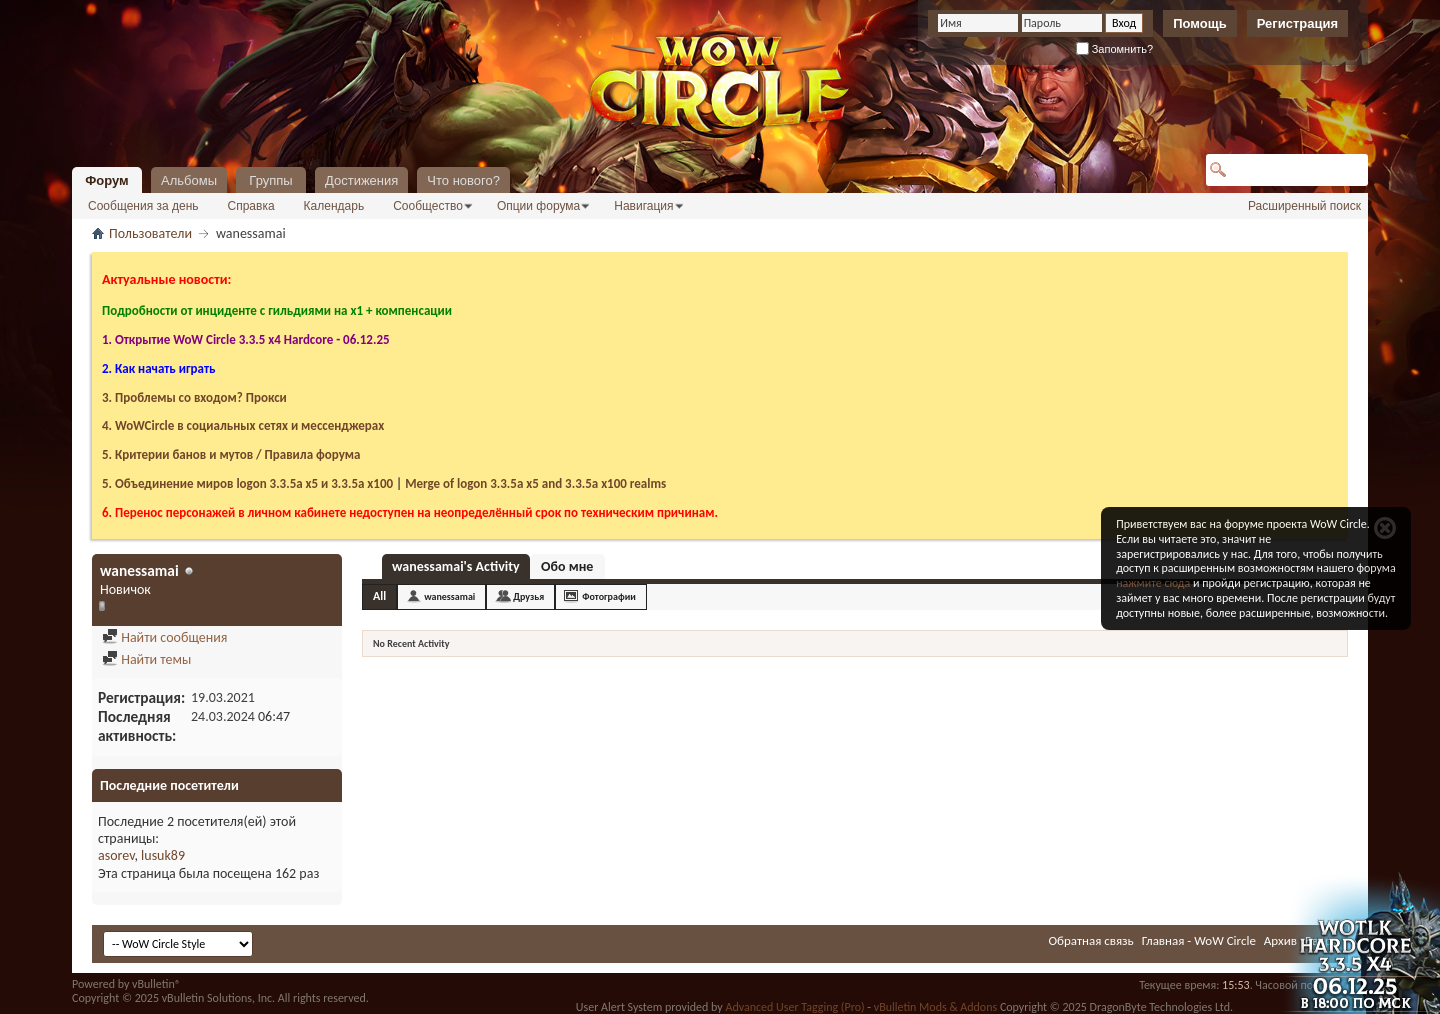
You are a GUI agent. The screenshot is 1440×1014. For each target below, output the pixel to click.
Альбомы (189, 180)
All (379, 596)
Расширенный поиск (1304, 206)
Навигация (643, 206)
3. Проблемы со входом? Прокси (194, 397)
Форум (106, 180)
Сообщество (428, 206)
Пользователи (150, 233)
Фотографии (609, 596)
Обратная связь (1090, 940)
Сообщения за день (143, 206)
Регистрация (1297, 23)
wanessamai (449, 596)
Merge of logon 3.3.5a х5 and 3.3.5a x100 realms (535, 483)
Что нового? (463, 180)
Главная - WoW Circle (1199, 940)
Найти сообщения (164, 637)
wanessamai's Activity (456, 566)
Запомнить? (1115, 49)
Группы (270, 180)
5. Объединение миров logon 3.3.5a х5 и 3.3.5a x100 (247, 483)
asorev (116, 855)
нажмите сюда (1153, 583)
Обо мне (567, 566)
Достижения (361, 180)
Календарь (334, 206)
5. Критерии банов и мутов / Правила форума (231, 454)
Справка (251, 206)
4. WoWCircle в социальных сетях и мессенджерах (243, 425)
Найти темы (146, 659)
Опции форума (538, 206)
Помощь (1199, 23)
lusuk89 (163, 855)
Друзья (528, 596)
